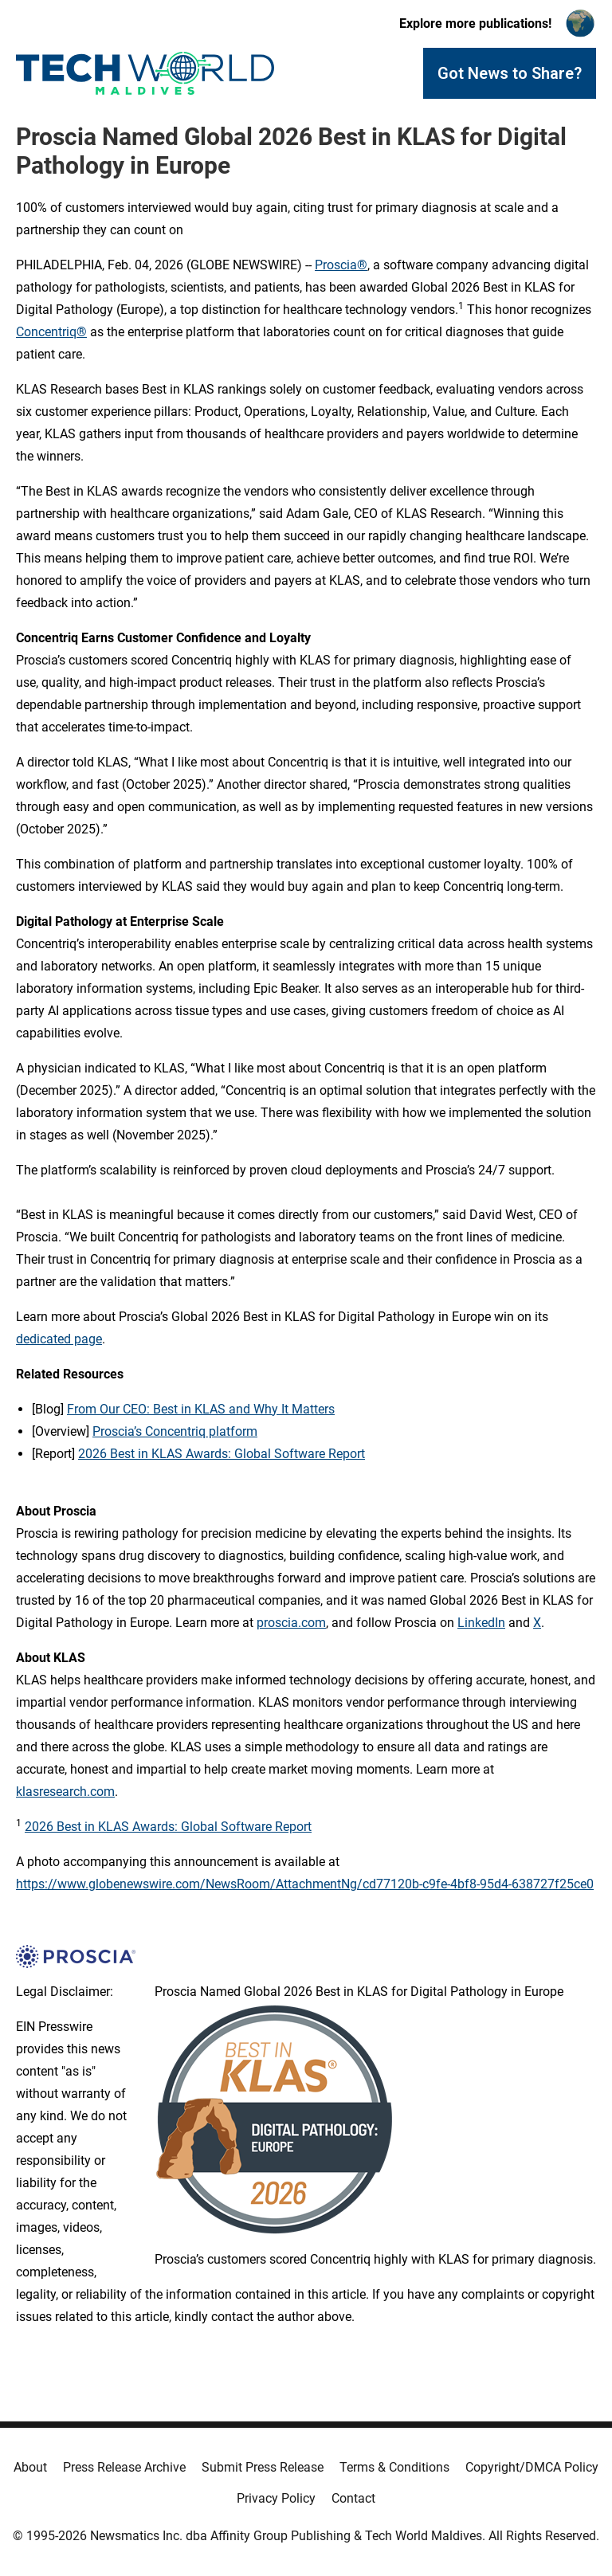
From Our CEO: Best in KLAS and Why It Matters (201, 1409)
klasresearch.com (65, 1791)
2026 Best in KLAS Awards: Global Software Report (221, 1453)
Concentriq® (51, 331)
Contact (353, 2498)
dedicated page (59, 1339)
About (30, 2467)
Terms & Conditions (394, 2467)
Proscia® (341, 264)
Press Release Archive (124, 2467)
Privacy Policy (276, 2498)
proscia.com (291, 1622)
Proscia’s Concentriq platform (174, 1431)
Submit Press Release (263, 2467)
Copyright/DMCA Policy (531, 2467)
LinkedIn (481, 1622)
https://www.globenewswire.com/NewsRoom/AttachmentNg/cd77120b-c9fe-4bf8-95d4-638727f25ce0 (305, 1884)
